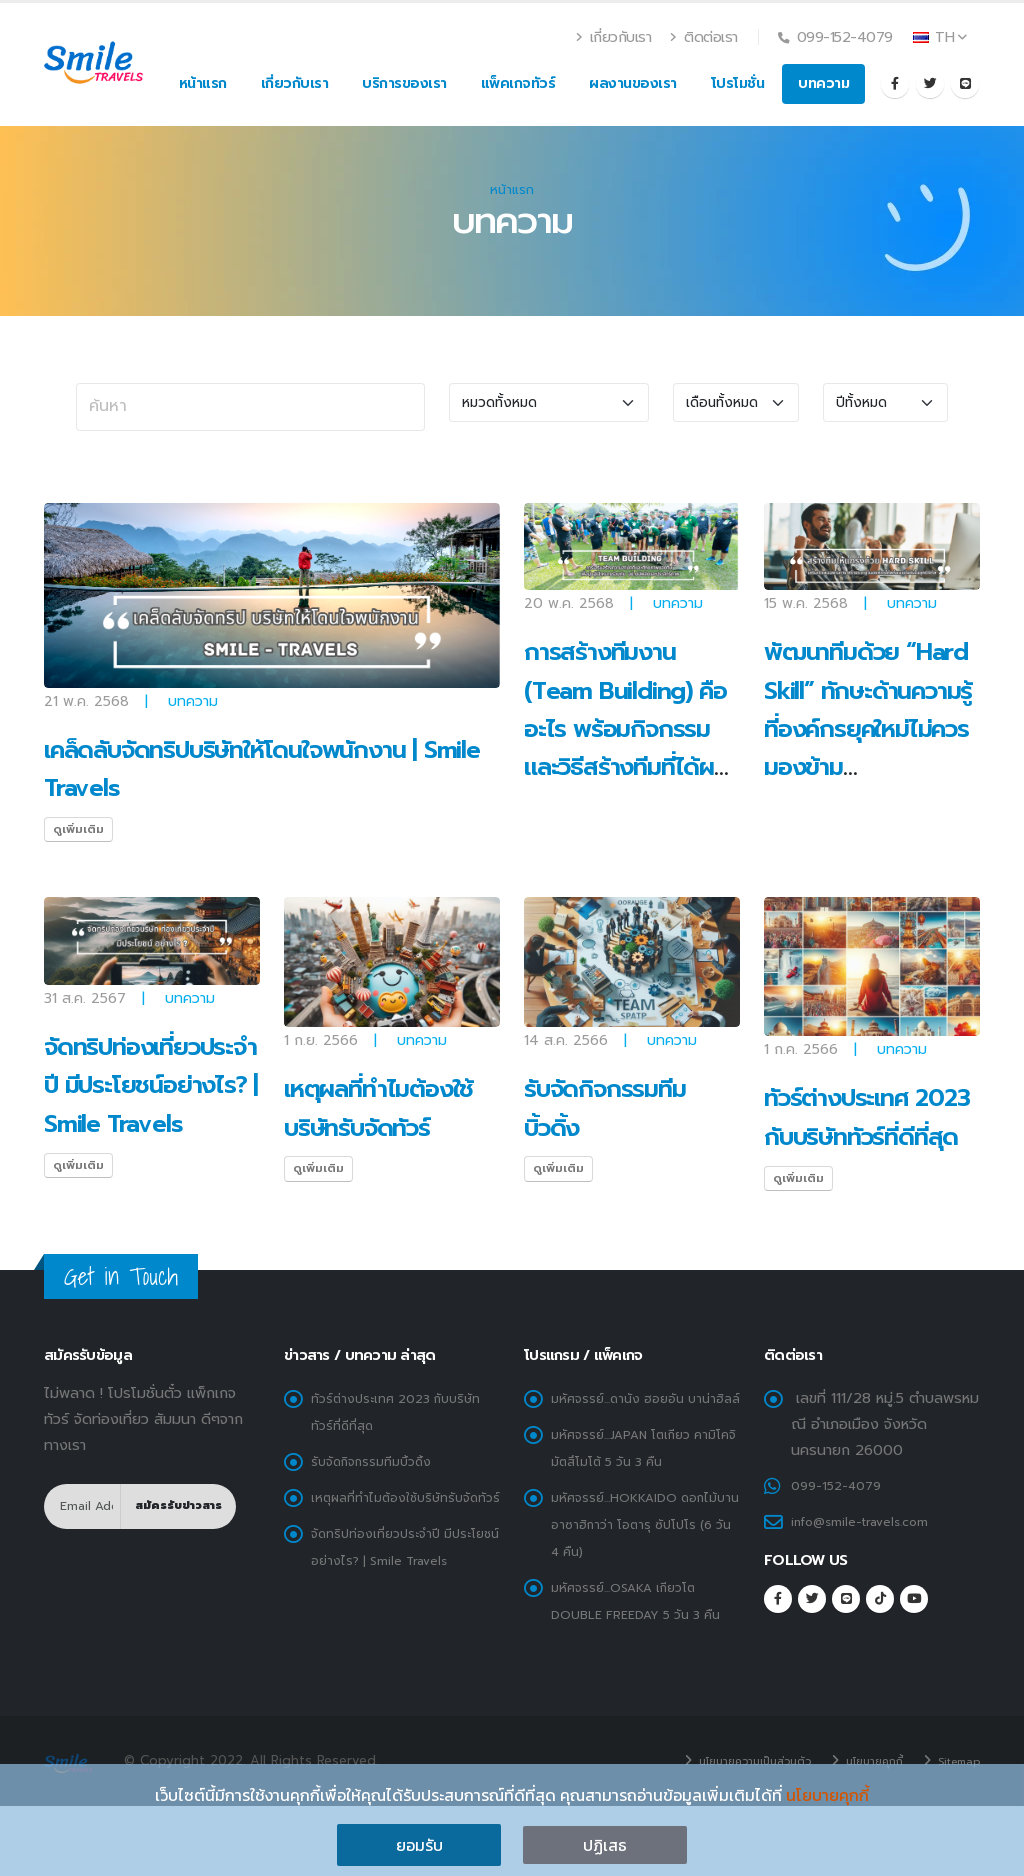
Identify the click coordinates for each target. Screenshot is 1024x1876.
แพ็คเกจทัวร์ (518, 83)
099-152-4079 (842, 1485)
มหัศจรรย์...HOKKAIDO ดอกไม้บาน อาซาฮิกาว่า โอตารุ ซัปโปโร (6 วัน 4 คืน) (643, 1546)
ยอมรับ (419, 1845)
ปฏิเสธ (605, 1845)
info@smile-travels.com (868, 1520)
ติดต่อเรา (704, 37)
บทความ (823, 83)
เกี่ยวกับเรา (614, 37)
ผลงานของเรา (633, 83)
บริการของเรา (404, 83)
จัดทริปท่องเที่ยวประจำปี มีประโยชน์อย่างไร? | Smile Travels (151, 1085)
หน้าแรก (203, 83)
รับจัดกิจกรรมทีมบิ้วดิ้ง (381, 1459)
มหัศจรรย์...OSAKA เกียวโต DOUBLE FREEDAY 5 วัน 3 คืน (637, 1633)
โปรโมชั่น (738, 83)
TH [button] (940, 37)
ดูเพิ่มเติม (78, 829)
